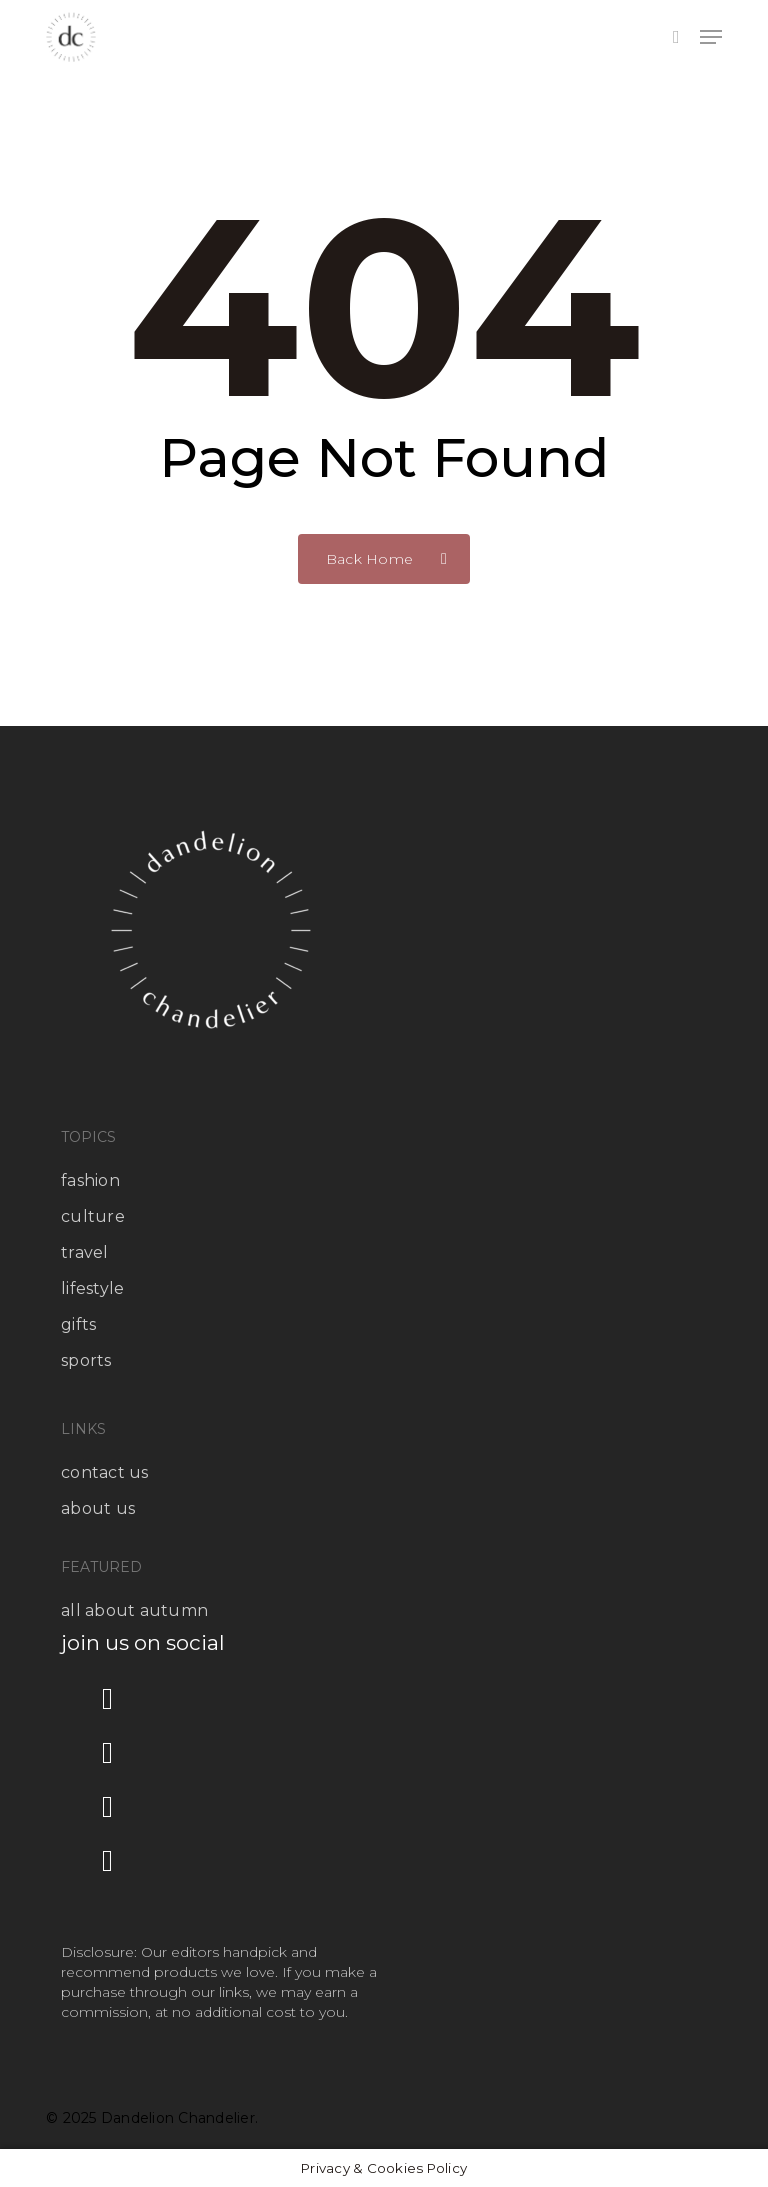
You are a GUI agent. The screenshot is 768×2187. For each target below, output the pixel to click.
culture (93, 1216)
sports (86, 1360)
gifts (78, 1324)
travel (85, 1252)
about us (98, 1508)
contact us (105, 1472)
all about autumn (134, 1610)
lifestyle (92, 1288)
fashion (90, 1180)
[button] (711, 37)
